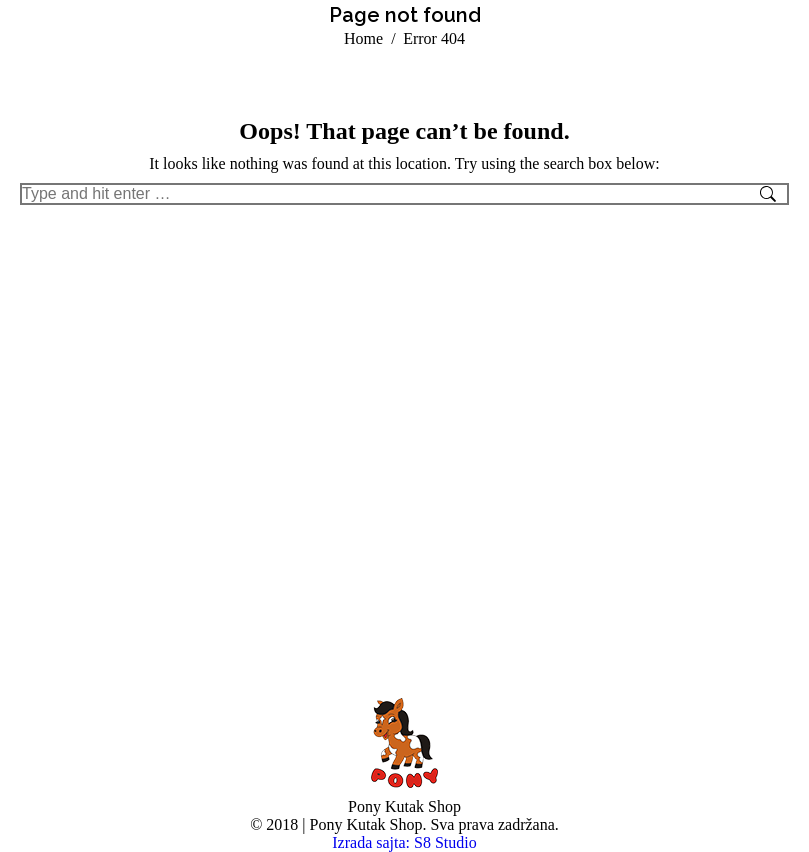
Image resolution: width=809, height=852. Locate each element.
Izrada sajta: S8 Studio (404, 842)
